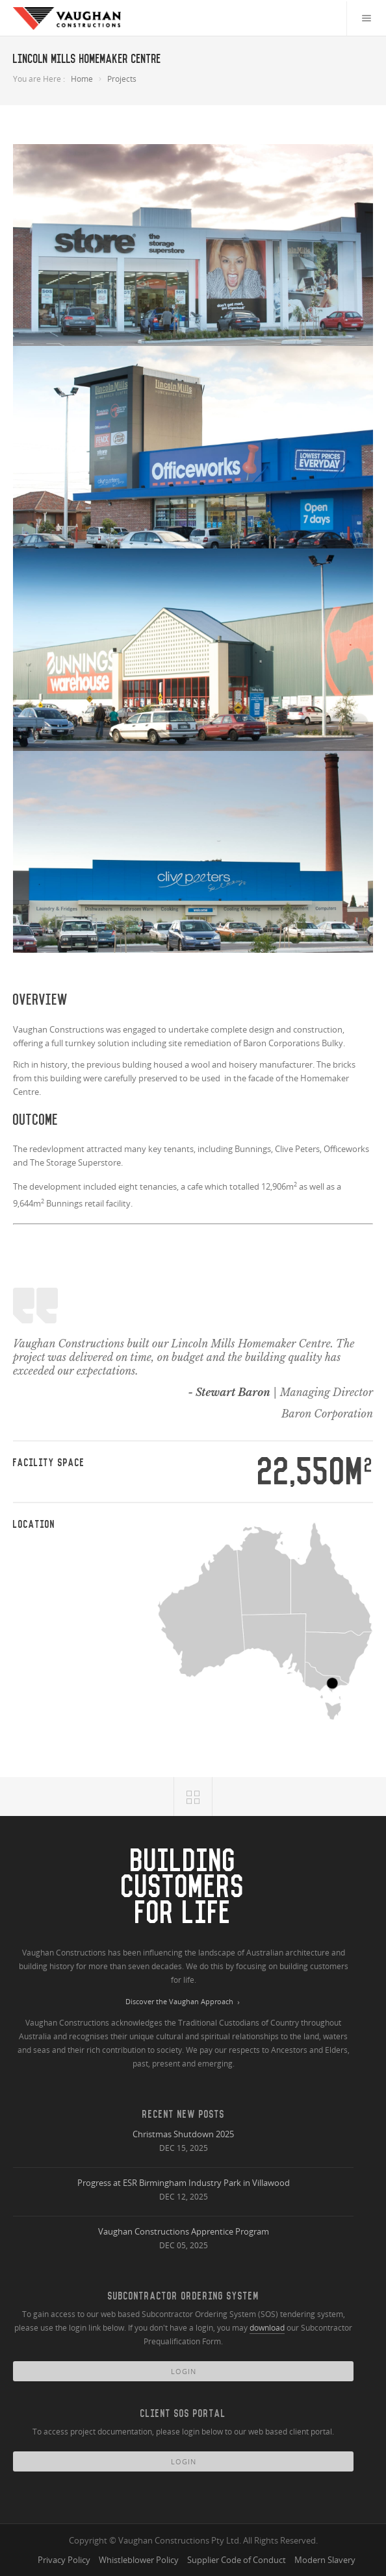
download (267, 2327)
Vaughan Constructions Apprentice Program (183, 2231)
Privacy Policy (64, 2560)
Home (82, 78)
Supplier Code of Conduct (236, 2560)
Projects (121, 78)
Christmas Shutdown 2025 (183, 2134)
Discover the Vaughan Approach (183, 2002)
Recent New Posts (183, 2114)
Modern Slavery (324, 2560)
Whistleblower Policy (139, 2560)
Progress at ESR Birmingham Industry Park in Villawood (183, 2183)
